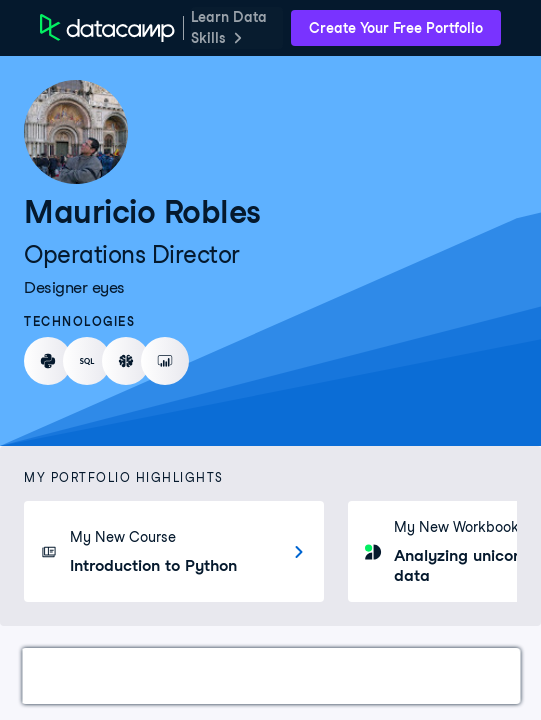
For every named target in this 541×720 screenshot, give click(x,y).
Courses (145, 675)
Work (64, 675)
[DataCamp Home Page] (107, 28)
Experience (249, 675)
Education (361, 675)
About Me (467, 675)
